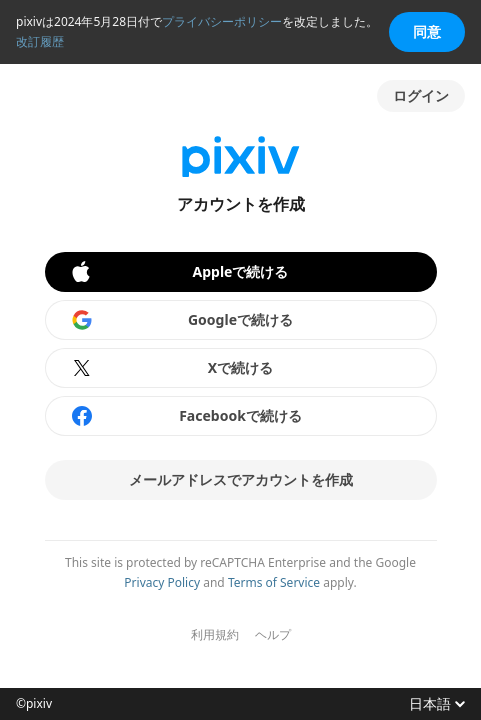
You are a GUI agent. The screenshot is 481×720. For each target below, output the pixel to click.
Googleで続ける (182, 320)
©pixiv (34, 704)
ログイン (421, 95)
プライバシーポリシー (222, 21)
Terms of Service (274, 582)
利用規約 (215, 635)
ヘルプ (273, 635)
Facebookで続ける (186, 416)
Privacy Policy (162, 582)
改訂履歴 (40, 41)
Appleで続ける (179, 272)
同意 (427, 31)
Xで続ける (172, 368)
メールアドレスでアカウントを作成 (241, 479)
